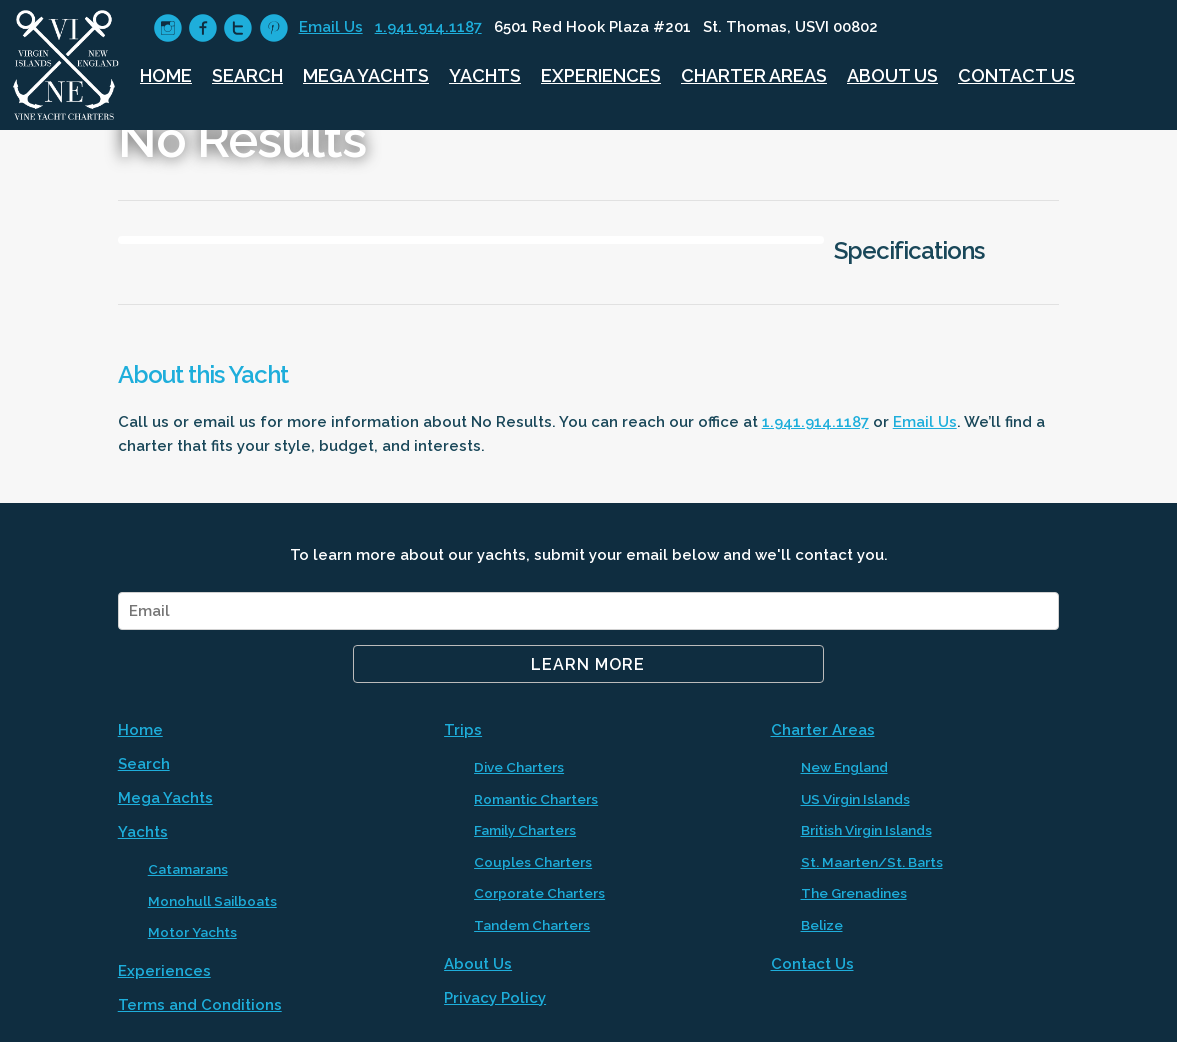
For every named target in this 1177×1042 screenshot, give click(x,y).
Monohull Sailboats (212, 901)
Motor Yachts (192, 932)
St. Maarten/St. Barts (872, 862)
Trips (463, 730)
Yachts (485, 75)
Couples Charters (533, 862)
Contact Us (1016, 75)
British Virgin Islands (866, 830)
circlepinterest (273, 28)
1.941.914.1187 (428, 27)
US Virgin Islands (855, 799)
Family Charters (525, 830)
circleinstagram (167, 28)
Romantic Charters (536, 799)
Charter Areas (754, 75)
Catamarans (188, 869)
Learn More (588, 664)
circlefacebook (202, 28)
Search (247, 75)
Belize (822, 925)
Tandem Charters (532, 925)
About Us (892, 75)
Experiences (601, 75)
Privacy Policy (495, 998)
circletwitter (237, 28)
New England (844, 767)
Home (166, 75)
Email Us (331, 27)
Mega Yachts (366, 75)
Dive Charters (519, 767)
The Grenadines (854, 893)
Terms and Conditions (200, 1005)
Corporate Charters (539, 893)
